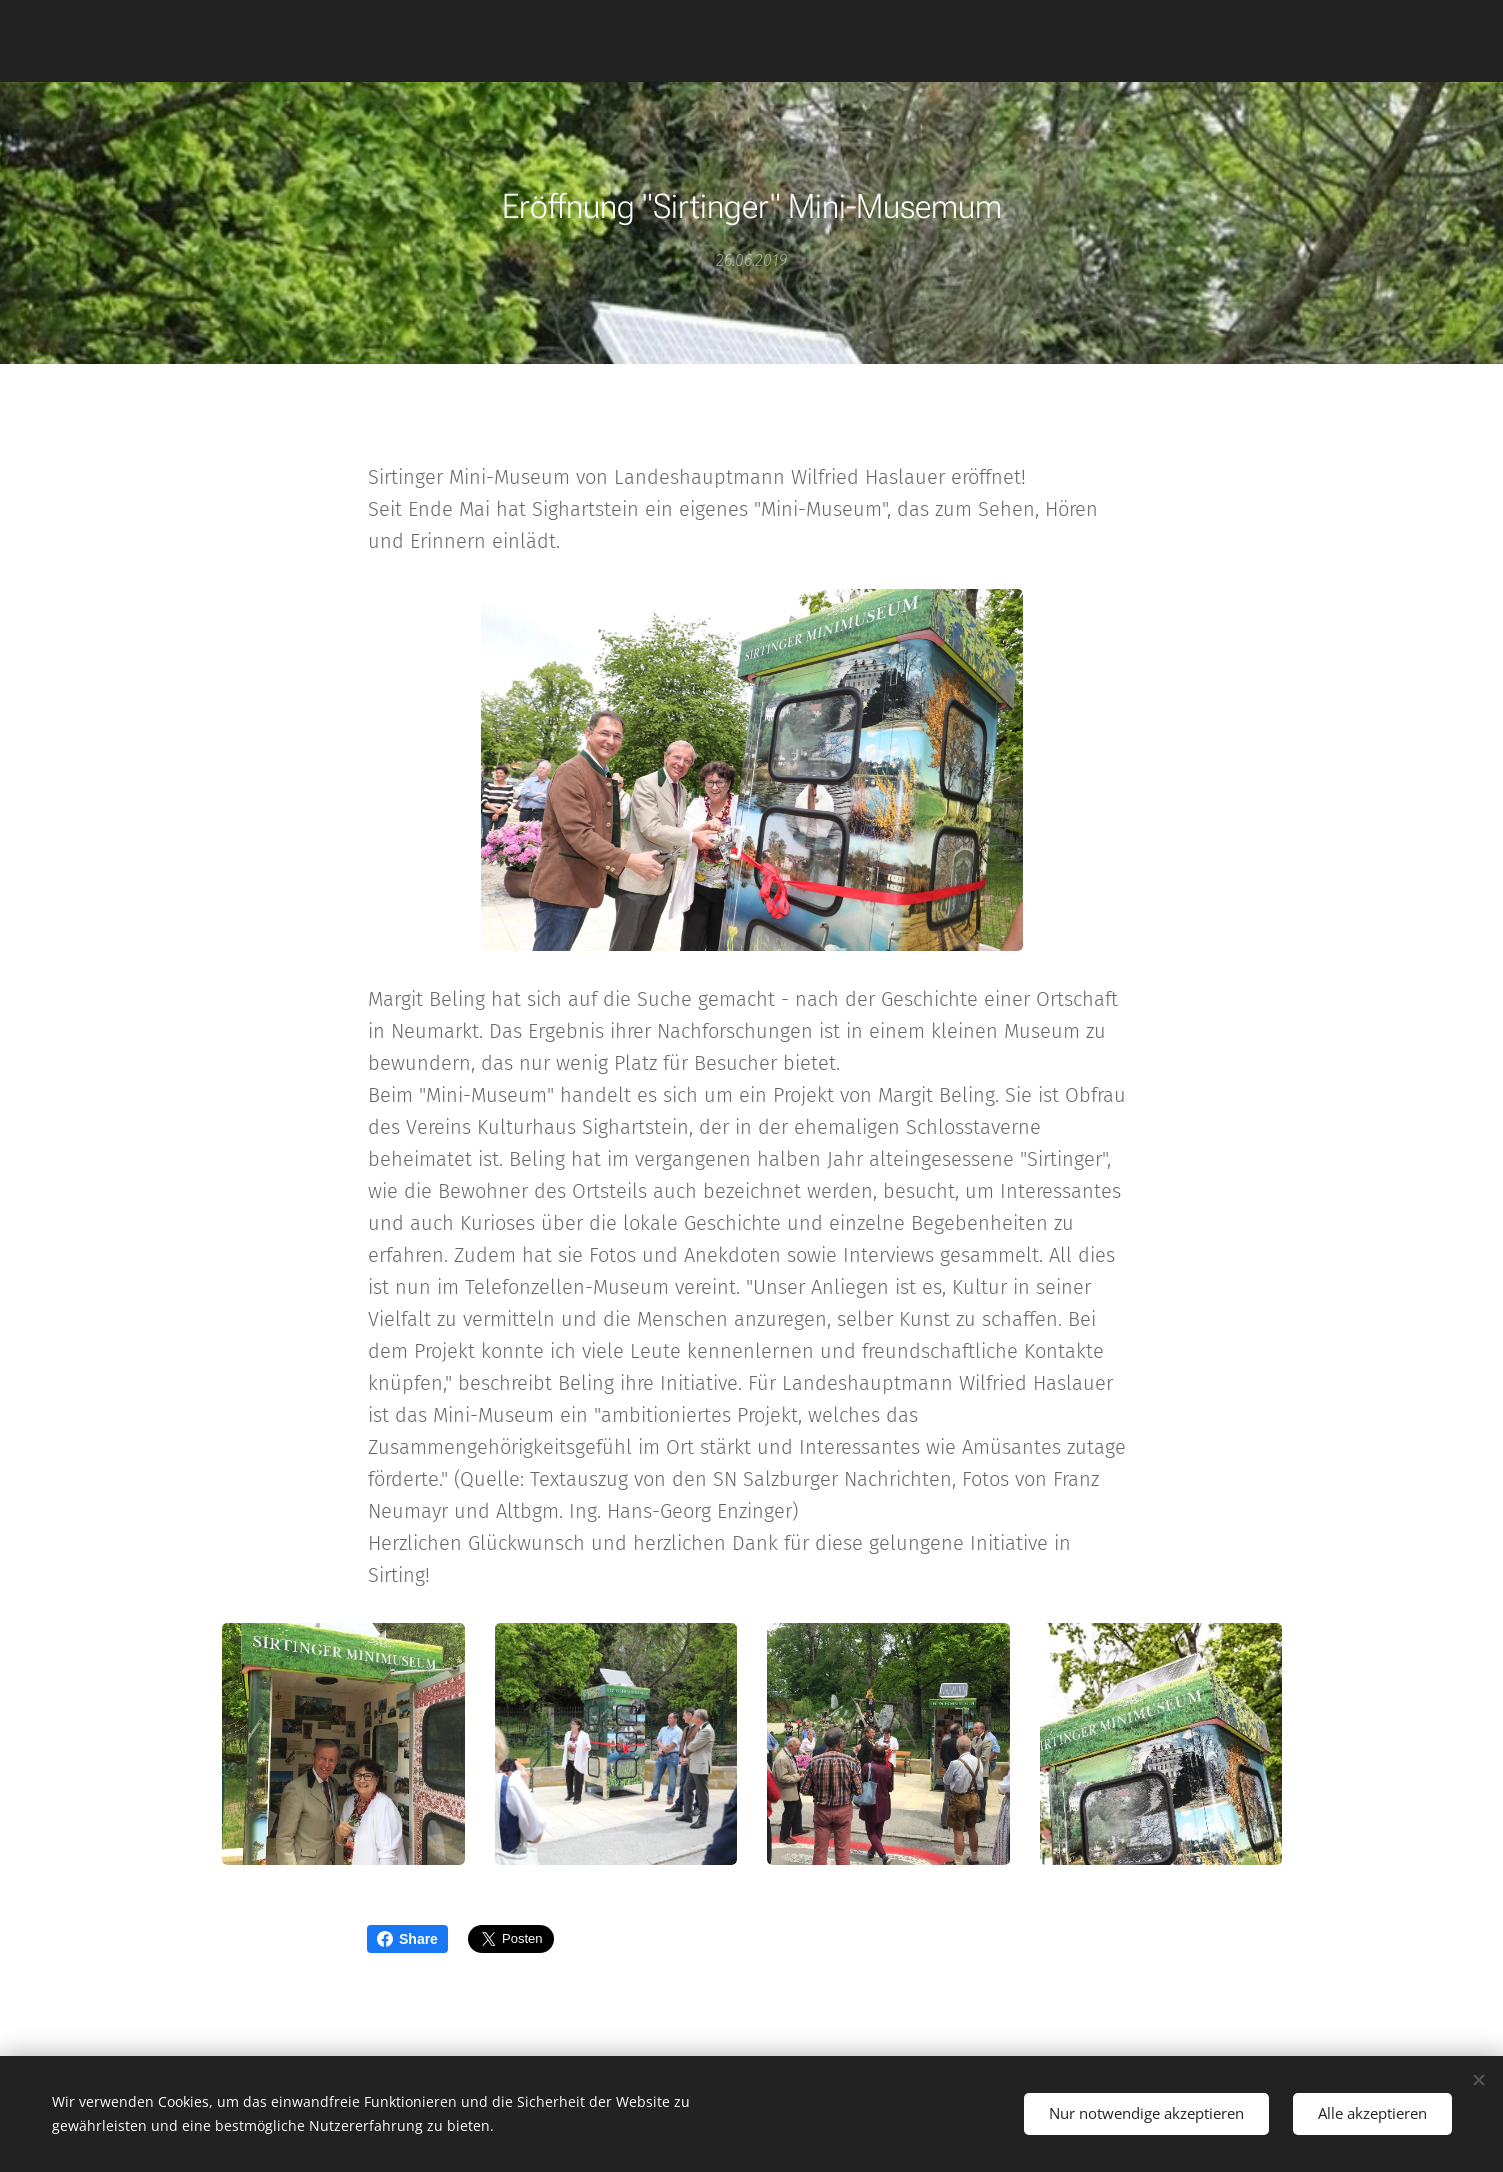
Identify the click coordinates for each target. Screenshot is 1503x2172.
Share (407, 1939)
